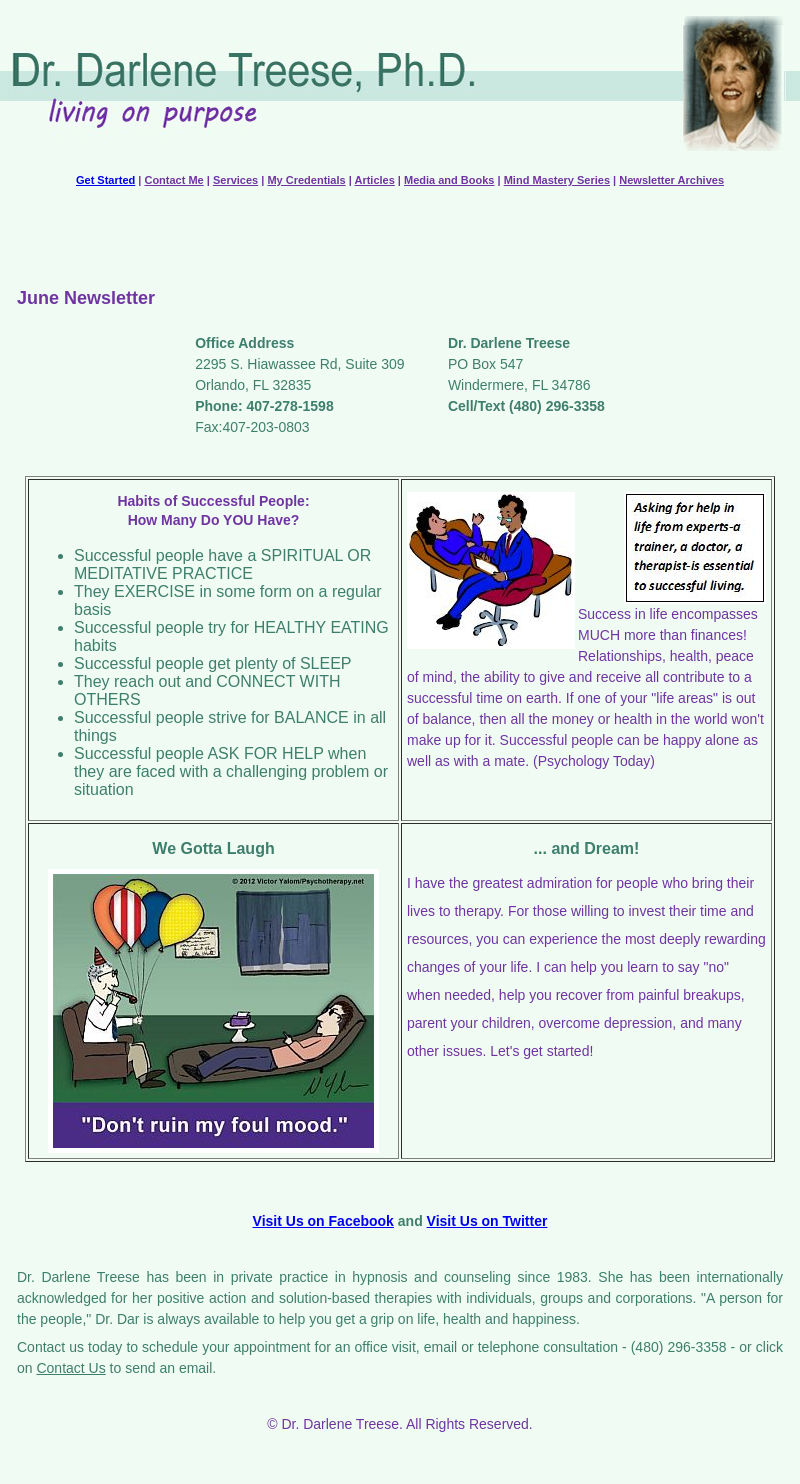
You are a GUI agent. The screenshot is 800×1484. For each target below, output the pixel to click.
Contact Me (173, 180)
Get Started (105, 180)
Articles (374, 180)
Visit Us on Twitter (487, 1221)
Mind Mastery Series (557, 180)
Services (235, 180)
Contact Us (70, 1368)
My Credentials (306, 180)
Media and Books (449, 180)
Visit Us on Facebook (323, 1221)
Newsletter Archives (671, 180)
